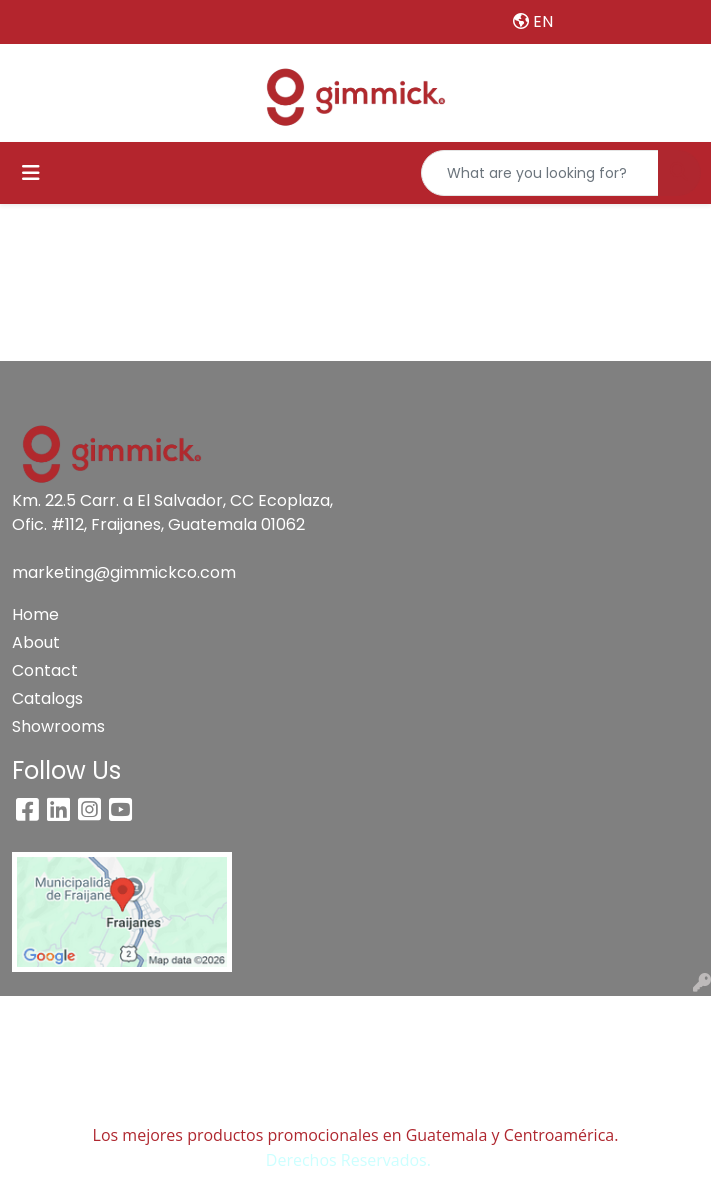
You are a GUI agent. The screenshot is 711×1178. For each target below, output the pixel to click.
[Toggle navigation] (31, 173)
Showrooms (58, 726)
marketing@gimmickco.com (124, 572)
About (36, 642)
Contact (45, 670)
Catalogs (47, 698)
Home (35, 614)
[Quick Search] (540, 173)
